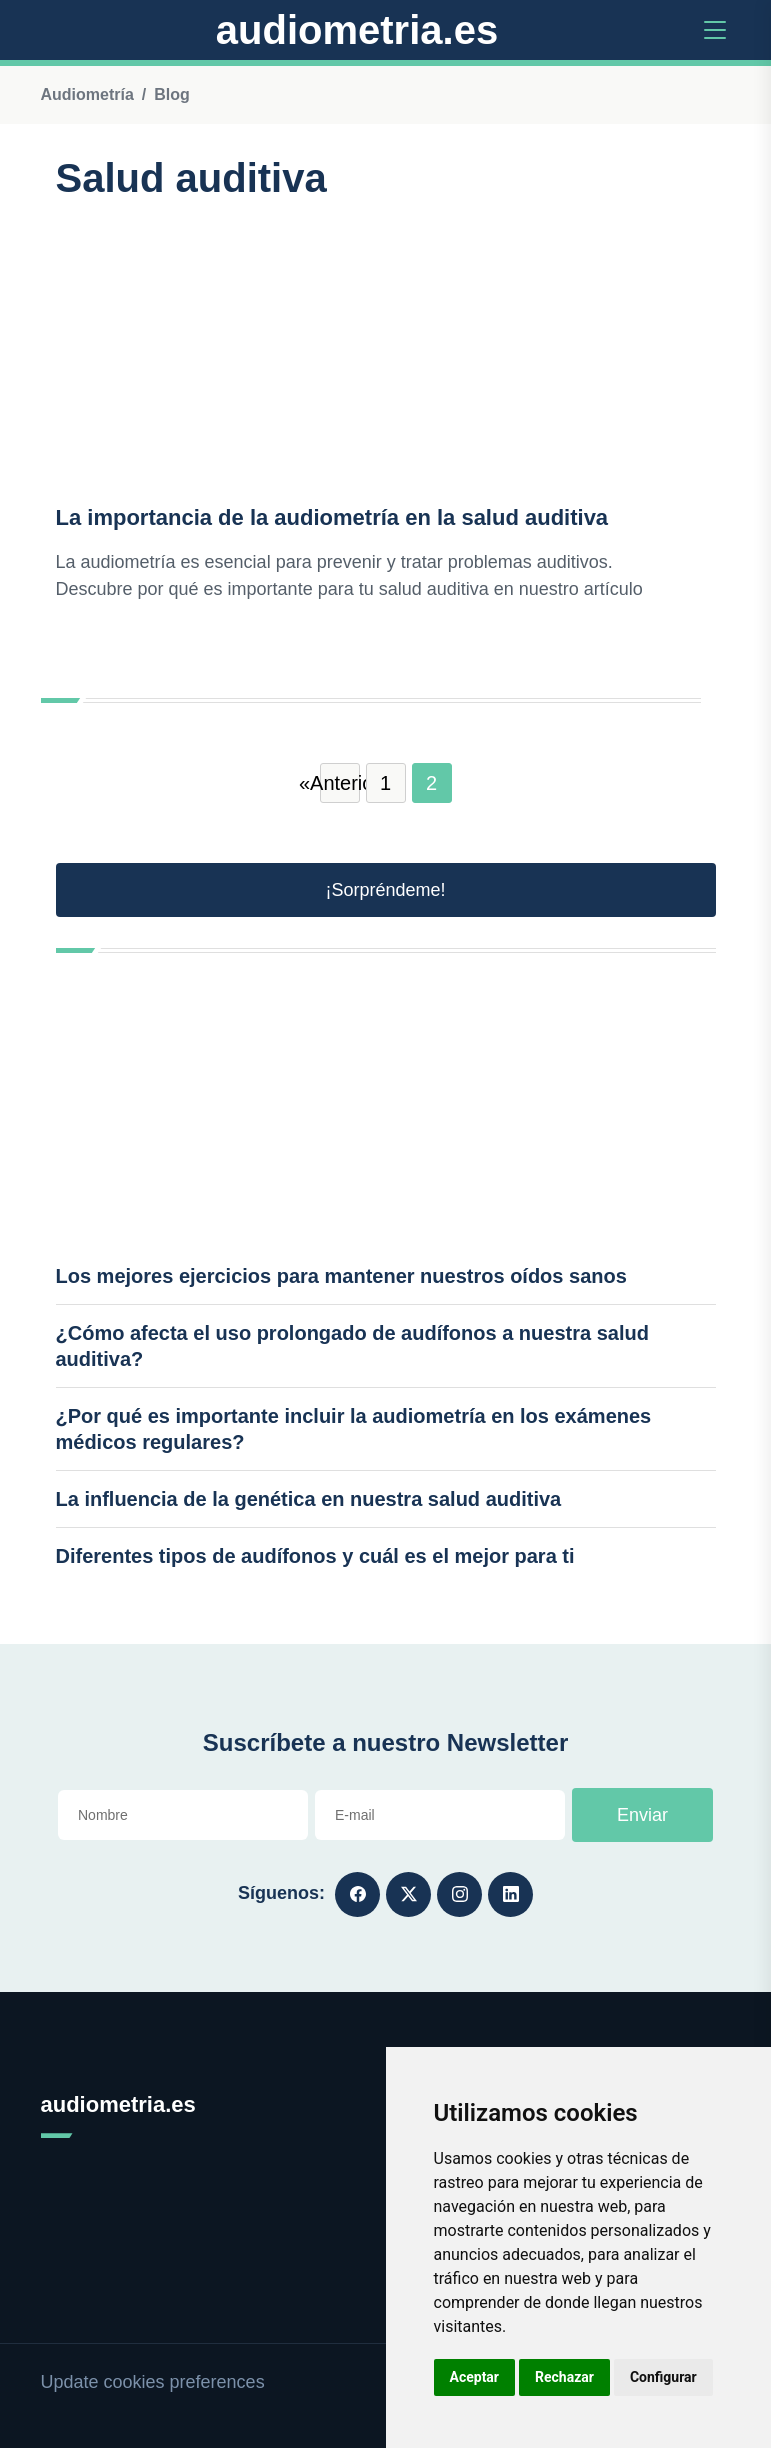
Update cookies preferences (153, 2382)
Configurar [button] (663, 2377)
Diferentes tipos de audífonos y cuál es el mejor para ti (315, 1556)
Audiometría (87, 94)
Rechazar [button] (564, 2377)
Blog (172, 94)
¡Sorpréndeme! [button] (385, 890)
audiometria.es (357, 30)
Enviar (642, 1815)
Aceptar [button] (475, 2377)
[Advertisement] (386, 353)
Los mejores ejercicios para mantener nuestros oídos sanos (341, 1276)
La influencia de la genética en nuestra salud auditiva (309, 1499)
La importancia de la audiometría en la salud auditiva (332, 517)
